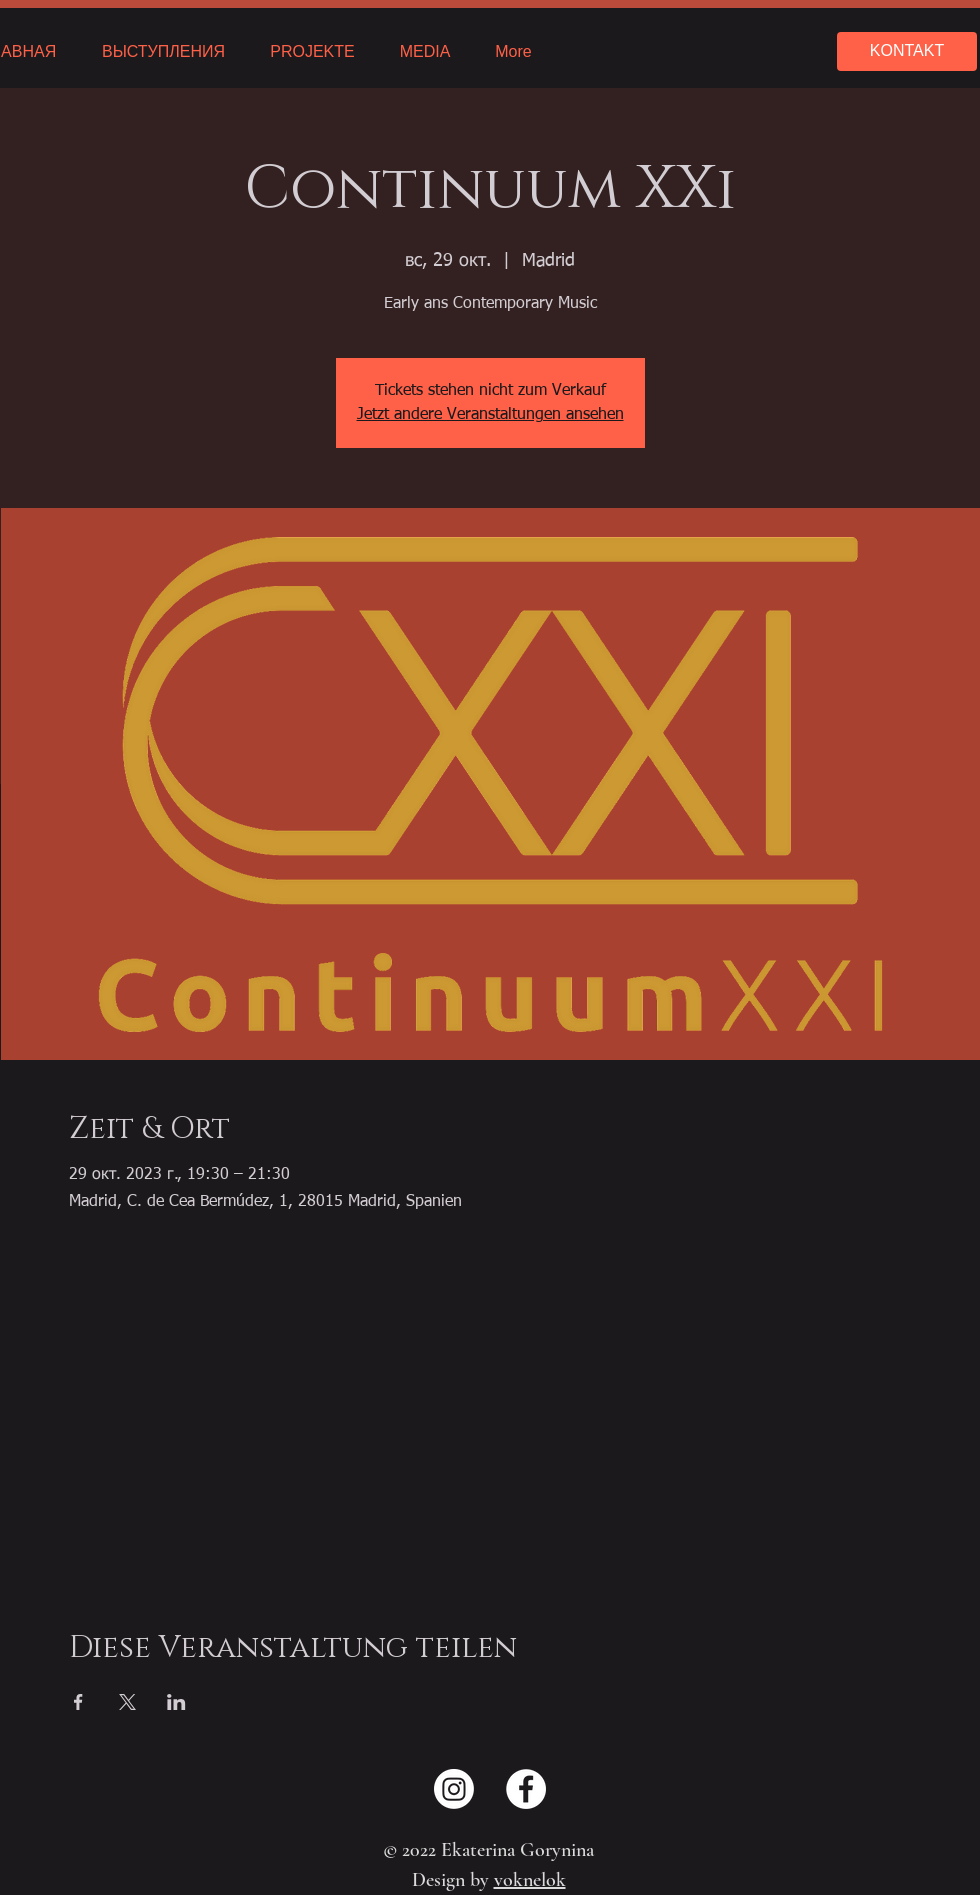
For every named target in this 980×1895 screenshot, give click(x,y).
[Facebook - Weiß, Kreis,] (526, 1789)
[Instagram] (454, 1789)
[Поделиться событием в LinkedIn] (176, 1702)
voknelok (530, 1880)
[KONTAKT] (907, 51)
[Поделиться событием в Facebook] (78, 1702)
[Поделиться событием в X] (127, 1702)
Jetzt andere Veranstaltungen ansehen (490, 415)
